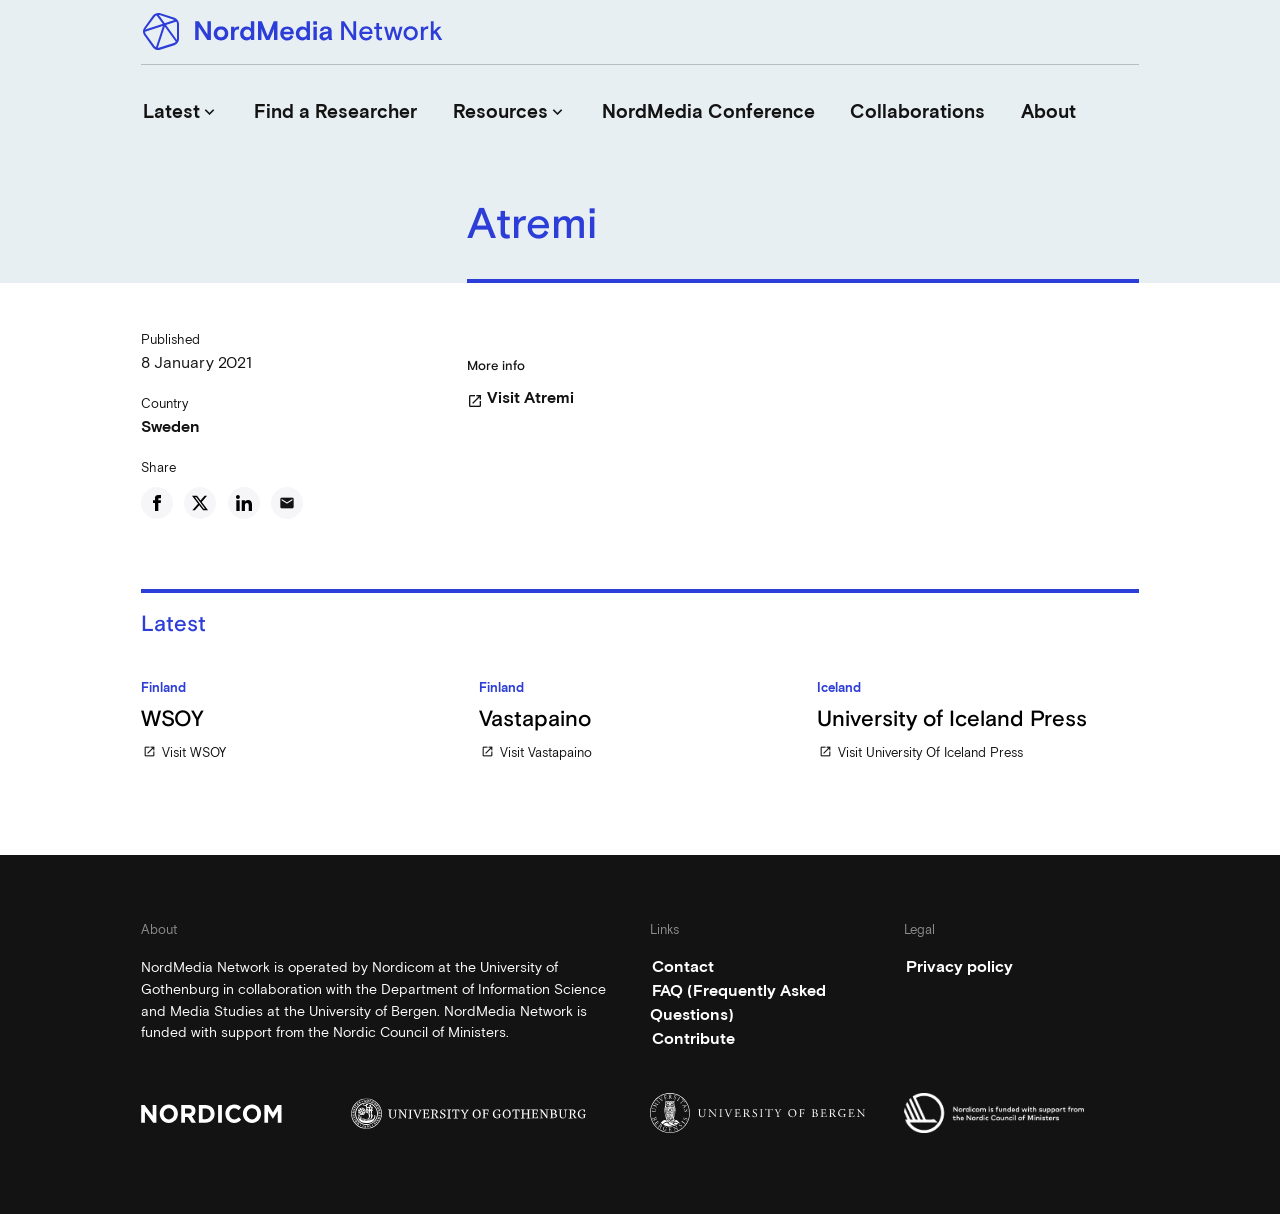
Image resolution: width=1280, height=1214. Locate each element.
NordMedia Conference (708, 111)
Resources (510, 111)
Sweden (170, 426)
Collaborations (917, 111)
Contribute (693, 1038)
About (1048, 111)
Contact (683, 966)
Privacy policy (959, 966)
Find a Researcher (335, 111)
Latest (181, 111)
